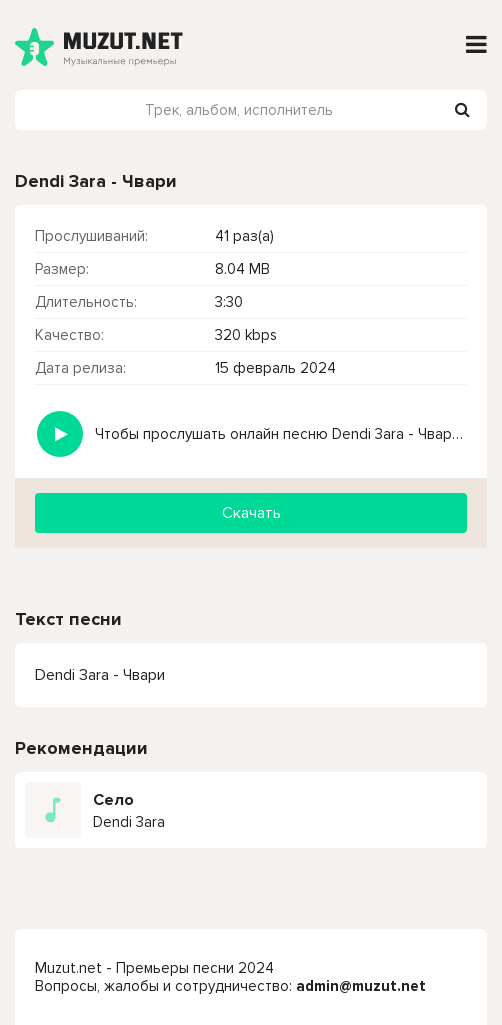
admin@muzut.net (361, 986)
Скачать (251, 513)
